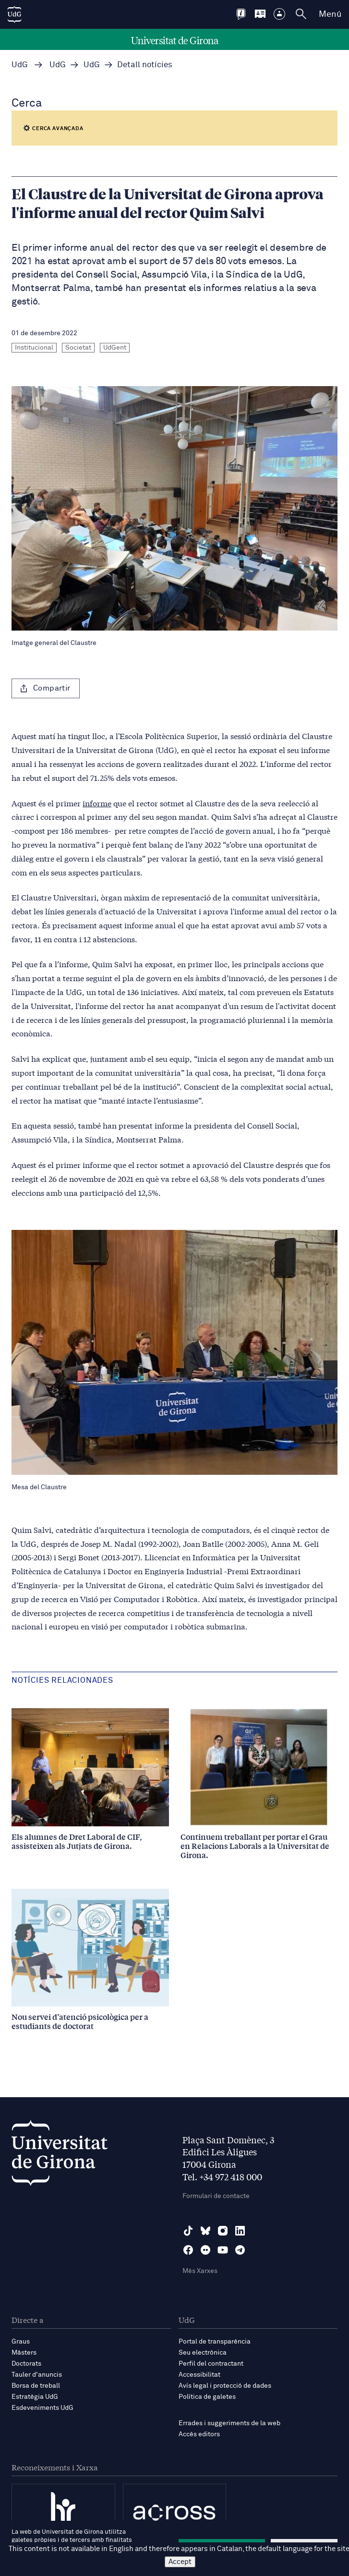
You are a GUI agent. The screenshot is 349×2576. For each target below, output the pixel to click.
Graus (21, 2341)
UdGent (114, 347)
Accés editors (199, 2434)
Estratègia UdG (35, 2397)
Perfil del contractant (211, 2363)
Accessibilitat (199, 2374)
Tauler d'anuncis (37, 2374)
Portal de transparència (215, 2341)
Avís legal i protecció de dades (225, 2385)
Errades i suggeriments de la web (229, 2423)
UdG (20, 65)
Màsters (24, 2352)
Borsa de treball (36, 2385)
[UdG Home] (14, 14)
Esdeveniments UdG (42, 2408)
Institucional (34, 347)
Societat (78, 347)
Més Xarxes (199, 2271)
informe (97, 802)
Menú (330, 14)
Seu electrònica (203, 2352)
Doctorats (26, 2363)
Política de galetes (207, 2397)
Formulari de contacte (216, 2196)
